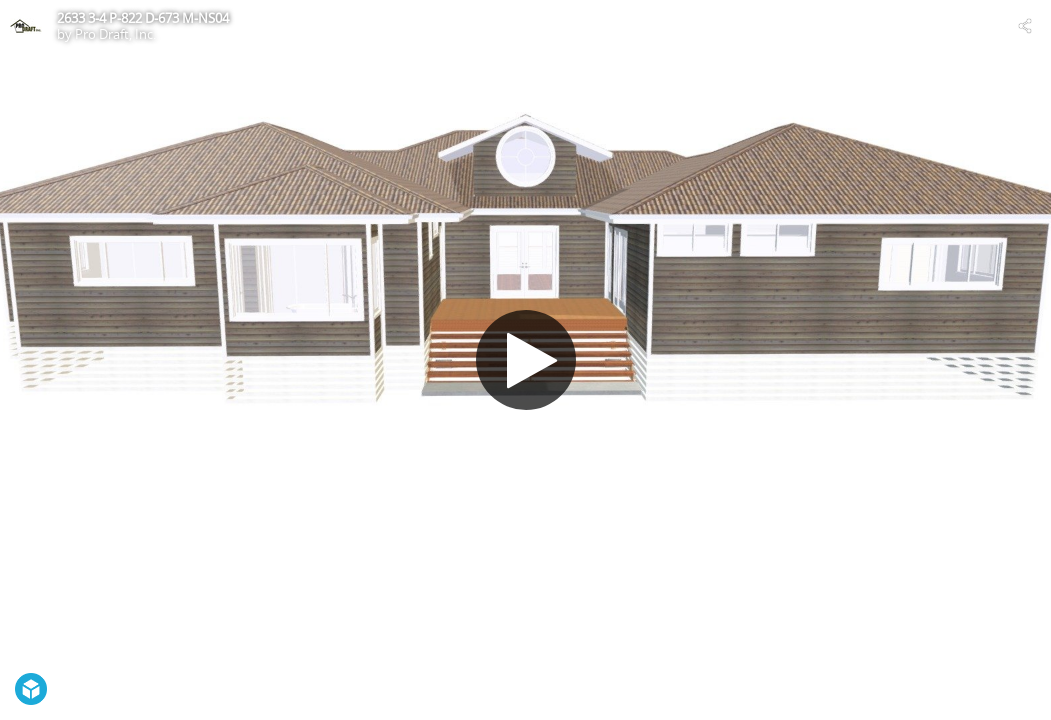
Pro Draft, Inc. (115, 34)
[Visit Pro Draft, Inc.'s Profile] (26, 26)
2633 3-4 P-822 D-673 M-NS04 (143, 18)
